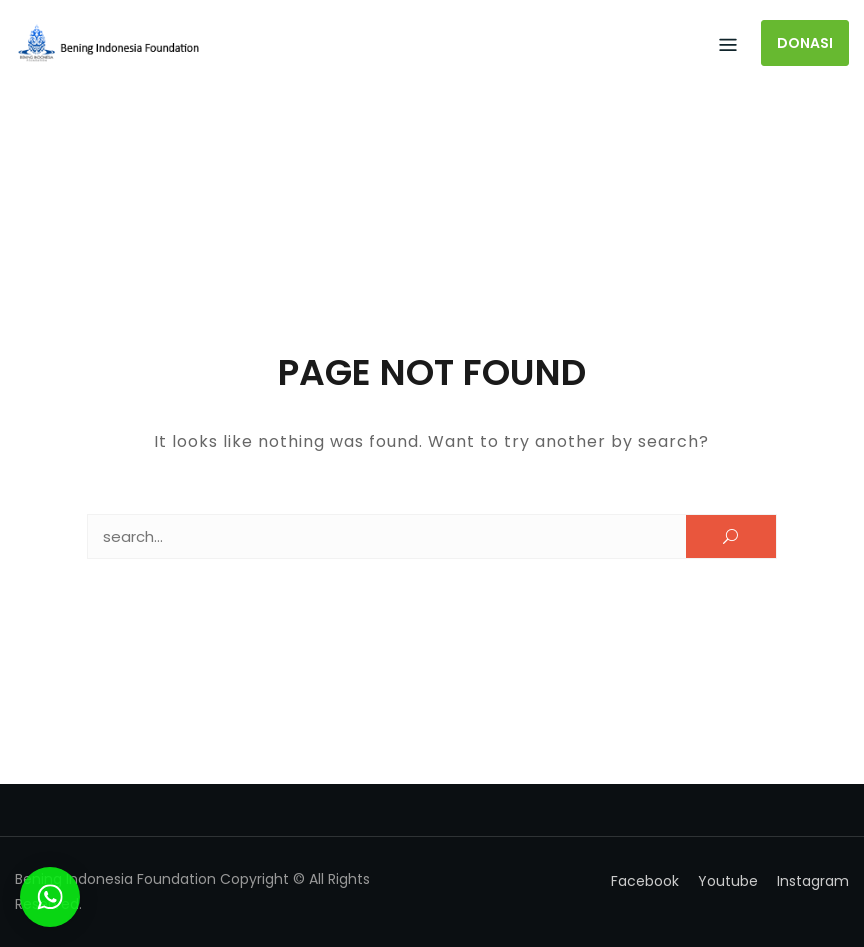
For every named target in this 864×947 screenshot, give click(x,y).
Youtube (728, 881)
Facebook (645, 881)
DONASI (805, 43)
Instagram (813, 881)
